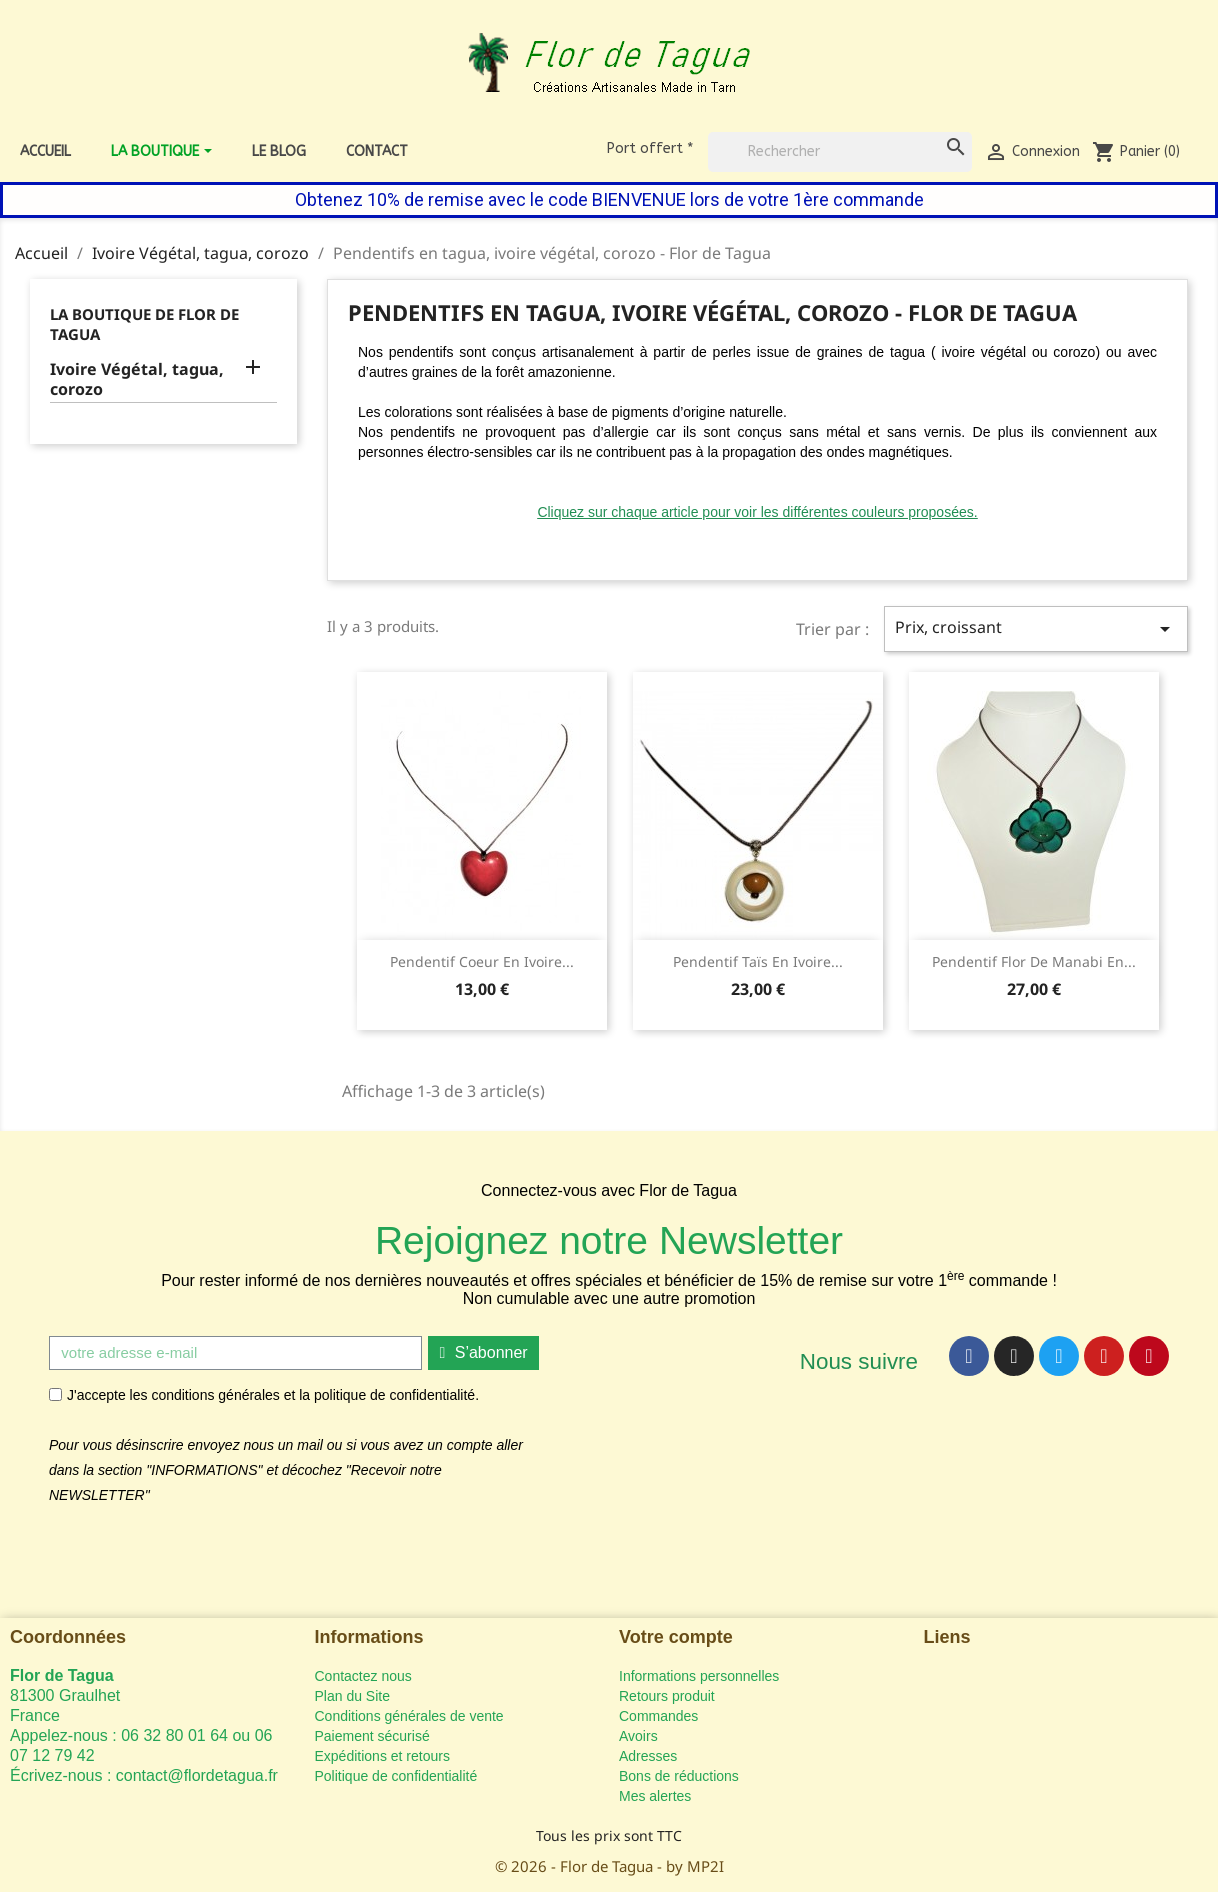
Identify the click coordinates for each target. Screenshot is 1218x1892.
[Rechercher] (840, 152)
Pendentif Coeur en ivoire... (482, 961)
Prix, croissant (1036, 628)
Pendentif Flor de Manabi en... (1034, 961)
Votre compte (676, 1637)
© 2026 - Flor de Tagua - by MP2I (609, 1866)
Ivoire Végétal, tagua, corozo (137, 379)
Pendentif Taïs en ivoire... (758, 961)
